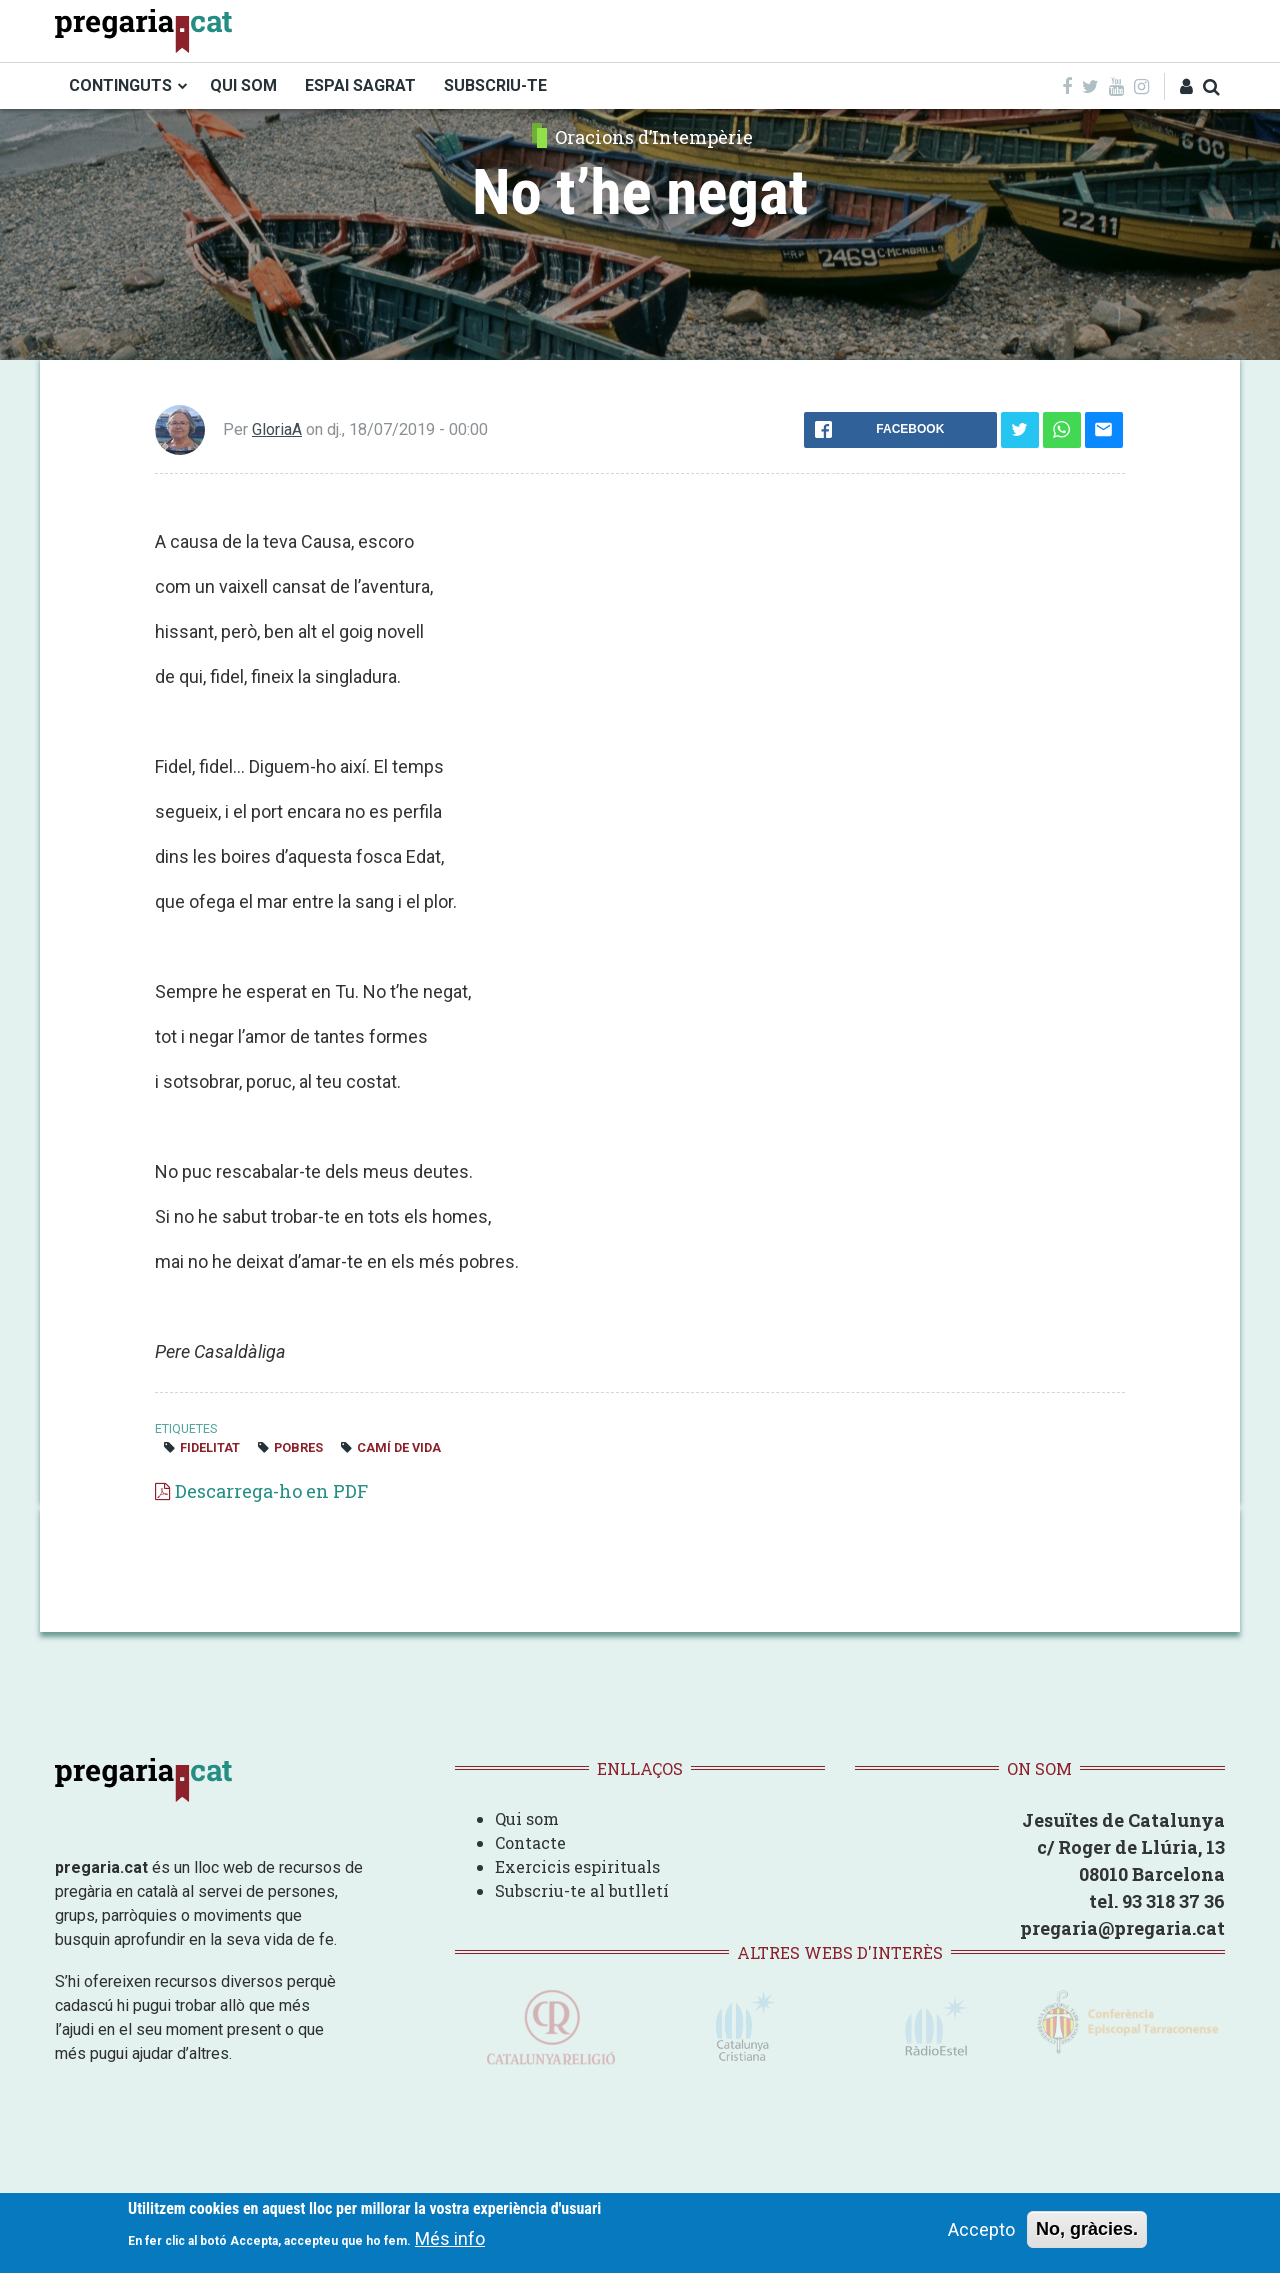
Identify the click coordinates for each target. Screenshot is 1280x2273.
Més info (450, 2238)
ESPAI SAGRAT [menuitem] (360, 85)
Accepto (981, 2229)
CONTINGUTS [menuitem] (120, 85)
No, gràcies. (1087, 2229)
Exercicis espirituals (577, 1866)
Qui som (527, 1818)
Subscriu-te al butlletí (582, 1890)
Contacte (530, 1842)
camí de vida (399, 1447)
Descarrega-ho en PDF (271, 1491)
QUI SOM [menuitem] (243, 85)
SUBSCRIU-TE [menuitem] (495, 85)
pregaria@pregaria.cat (1122, 1928)
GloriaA (277, 429)
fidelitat (210, 1447)
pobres (298, 1447)
